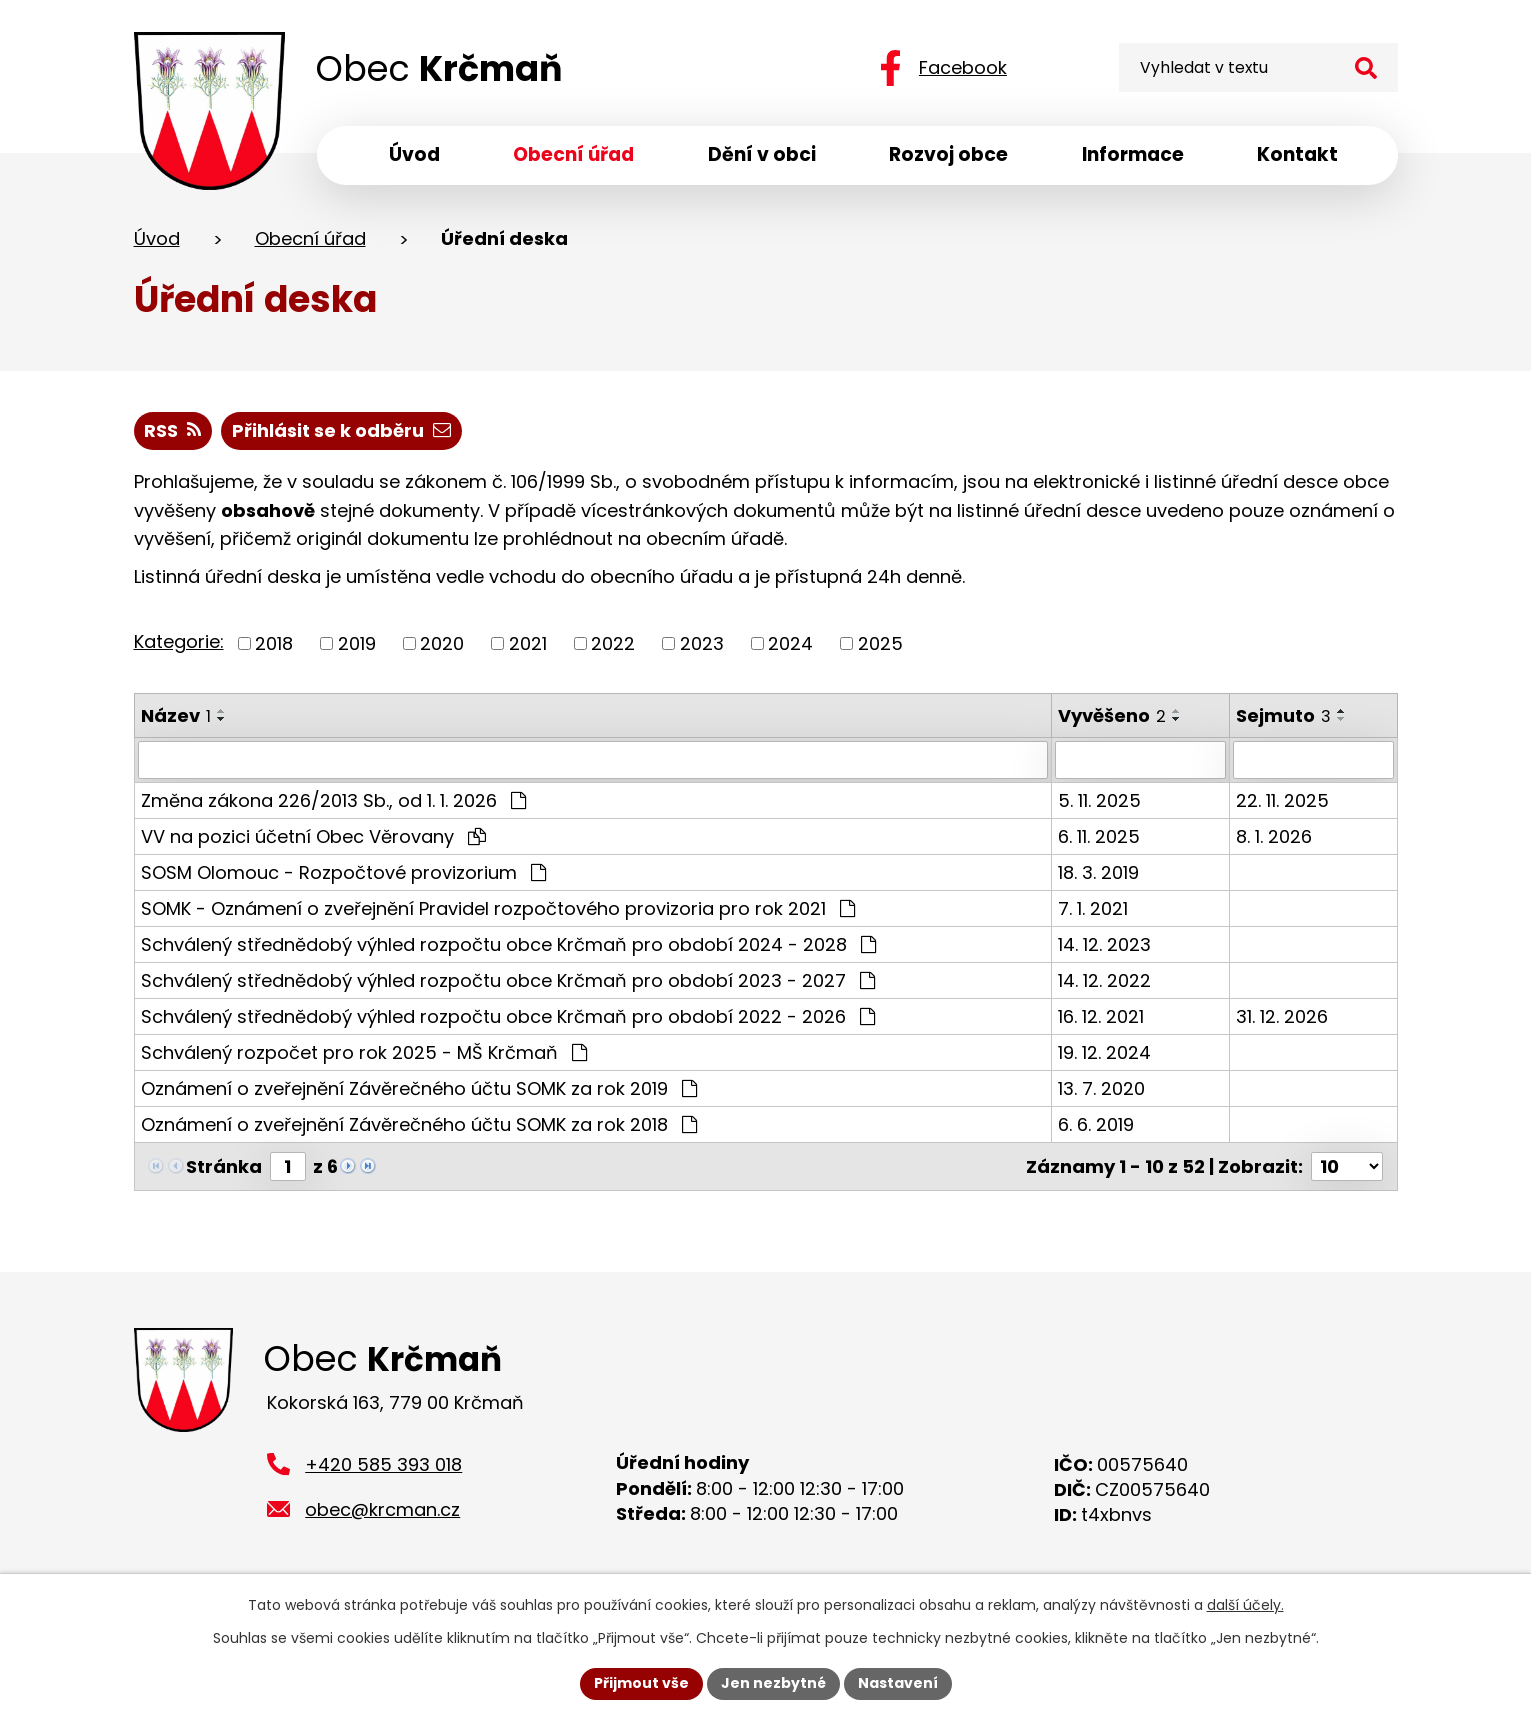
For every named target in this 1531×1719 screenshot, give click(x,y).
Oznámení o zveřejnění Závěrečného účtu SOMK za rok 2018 (419, 1124)
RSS (172, 430)
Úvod (157, 238)
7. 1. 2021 (1094, 908)
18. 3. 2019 (1099, 872)
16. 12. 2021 (1102, 1016)
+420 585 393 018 (383, 1464)
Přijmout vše (641, 1683)
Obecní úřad (310, 238)
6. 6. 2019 (1097, 1124)
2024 (790, 643)
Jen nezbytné (773, 1683)
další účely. (1245, 1605)
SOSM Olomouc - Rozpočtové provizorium (343, 872)
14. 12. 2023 (1105, 944)
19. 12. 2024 (1105, 1052)
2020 (442, 643)
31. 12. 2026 (1283, 1016)
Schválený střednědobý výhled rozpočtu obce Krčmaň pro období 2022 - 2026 (508, 1016)
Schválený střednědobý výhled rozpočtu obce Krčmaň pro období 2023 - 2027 (508, 980)
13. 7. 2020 (1102, 1088)
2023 (702, 643)
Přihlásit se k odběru (341, 430)
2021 (528, 643)
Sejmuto (1284, 715)
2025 (880, 643)
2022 (613, 643)
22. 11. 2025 (1283, 800)
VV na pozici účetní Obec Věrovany (313, 836)
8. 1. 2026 (1275, 836)
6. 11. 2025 (1100, 836)
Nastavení (898, 1683)
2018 (274, 643)
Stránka (224, 1166)
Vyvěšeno (1113, 715)
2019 (357, 643)
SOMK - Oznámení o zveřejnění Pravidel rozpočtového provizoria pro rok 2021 (498, 908)
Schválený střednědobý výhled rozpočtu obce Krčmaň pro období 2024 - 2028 (508, 944)
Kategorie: (179, 641)
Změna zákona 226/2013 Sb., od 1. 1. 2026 (333, 800)
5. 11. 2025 (1100, 800)
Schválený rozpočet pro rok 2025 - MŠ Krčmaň (364, 1052)
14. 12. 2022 (1105, 980)
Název (176, 715)
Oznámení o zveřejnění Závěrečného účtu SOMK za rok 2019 (419, 1088)
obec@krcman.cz (382, 1509)
